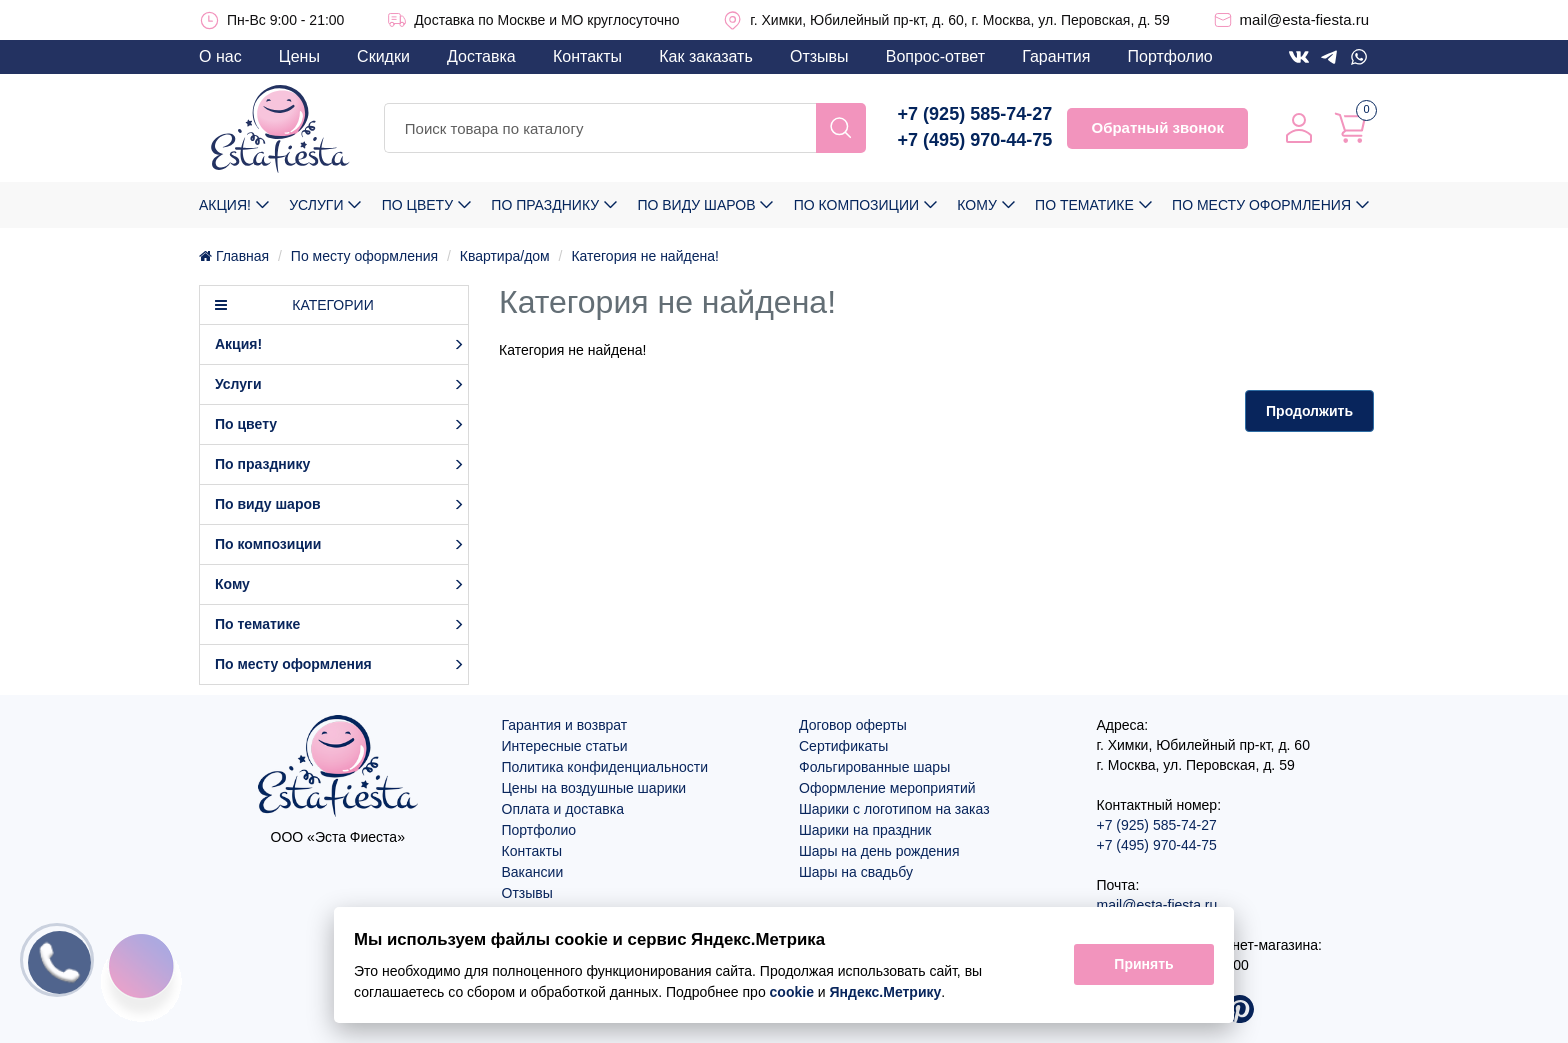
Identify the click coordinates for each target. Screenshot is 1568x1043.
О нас (220, 56)
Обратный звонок (1157, 127)
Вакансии (533, 872)
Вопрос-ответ (935, 56)
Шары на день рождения (879, 851)
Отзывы (819, 56)
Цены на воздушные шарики (594, 788)
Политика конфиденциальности (605, 767)
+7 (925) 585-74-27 (975, 114)
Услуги (316, 205)
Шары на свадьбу (856, 872)
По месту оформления (1261, 205)
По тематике (1084, 205)
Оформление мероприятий (887, 788)
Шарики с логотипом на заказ (894, 809)
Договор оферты (853, 725)
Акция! (225, 205)
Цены (299, 56)
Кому (976, 205)
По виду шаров (696, 205)
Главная (234, 256)
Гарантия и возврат (565, 725)
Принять (1143, 965)
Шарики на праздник (865, 830)
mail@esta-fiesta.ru (1304, 19)
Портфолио (1170, 56)
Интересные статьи (565, 746)
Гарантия (1056, 56)
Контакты (587, 56)
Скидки (383, 56)
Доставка (481, 56)
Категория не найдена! (644, 256)
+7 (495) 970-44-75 (975, 140)
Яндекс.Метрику (886, 992)
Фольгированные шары (874, 767)
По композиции (856, 205)
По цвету (417, 205)
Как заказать (706, 56)
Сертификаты (843, 746)
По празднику (545, 205)
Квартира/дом (505, 256)
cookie (792, 992)
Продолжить (1309, 411)
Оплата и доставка (563, 809)
